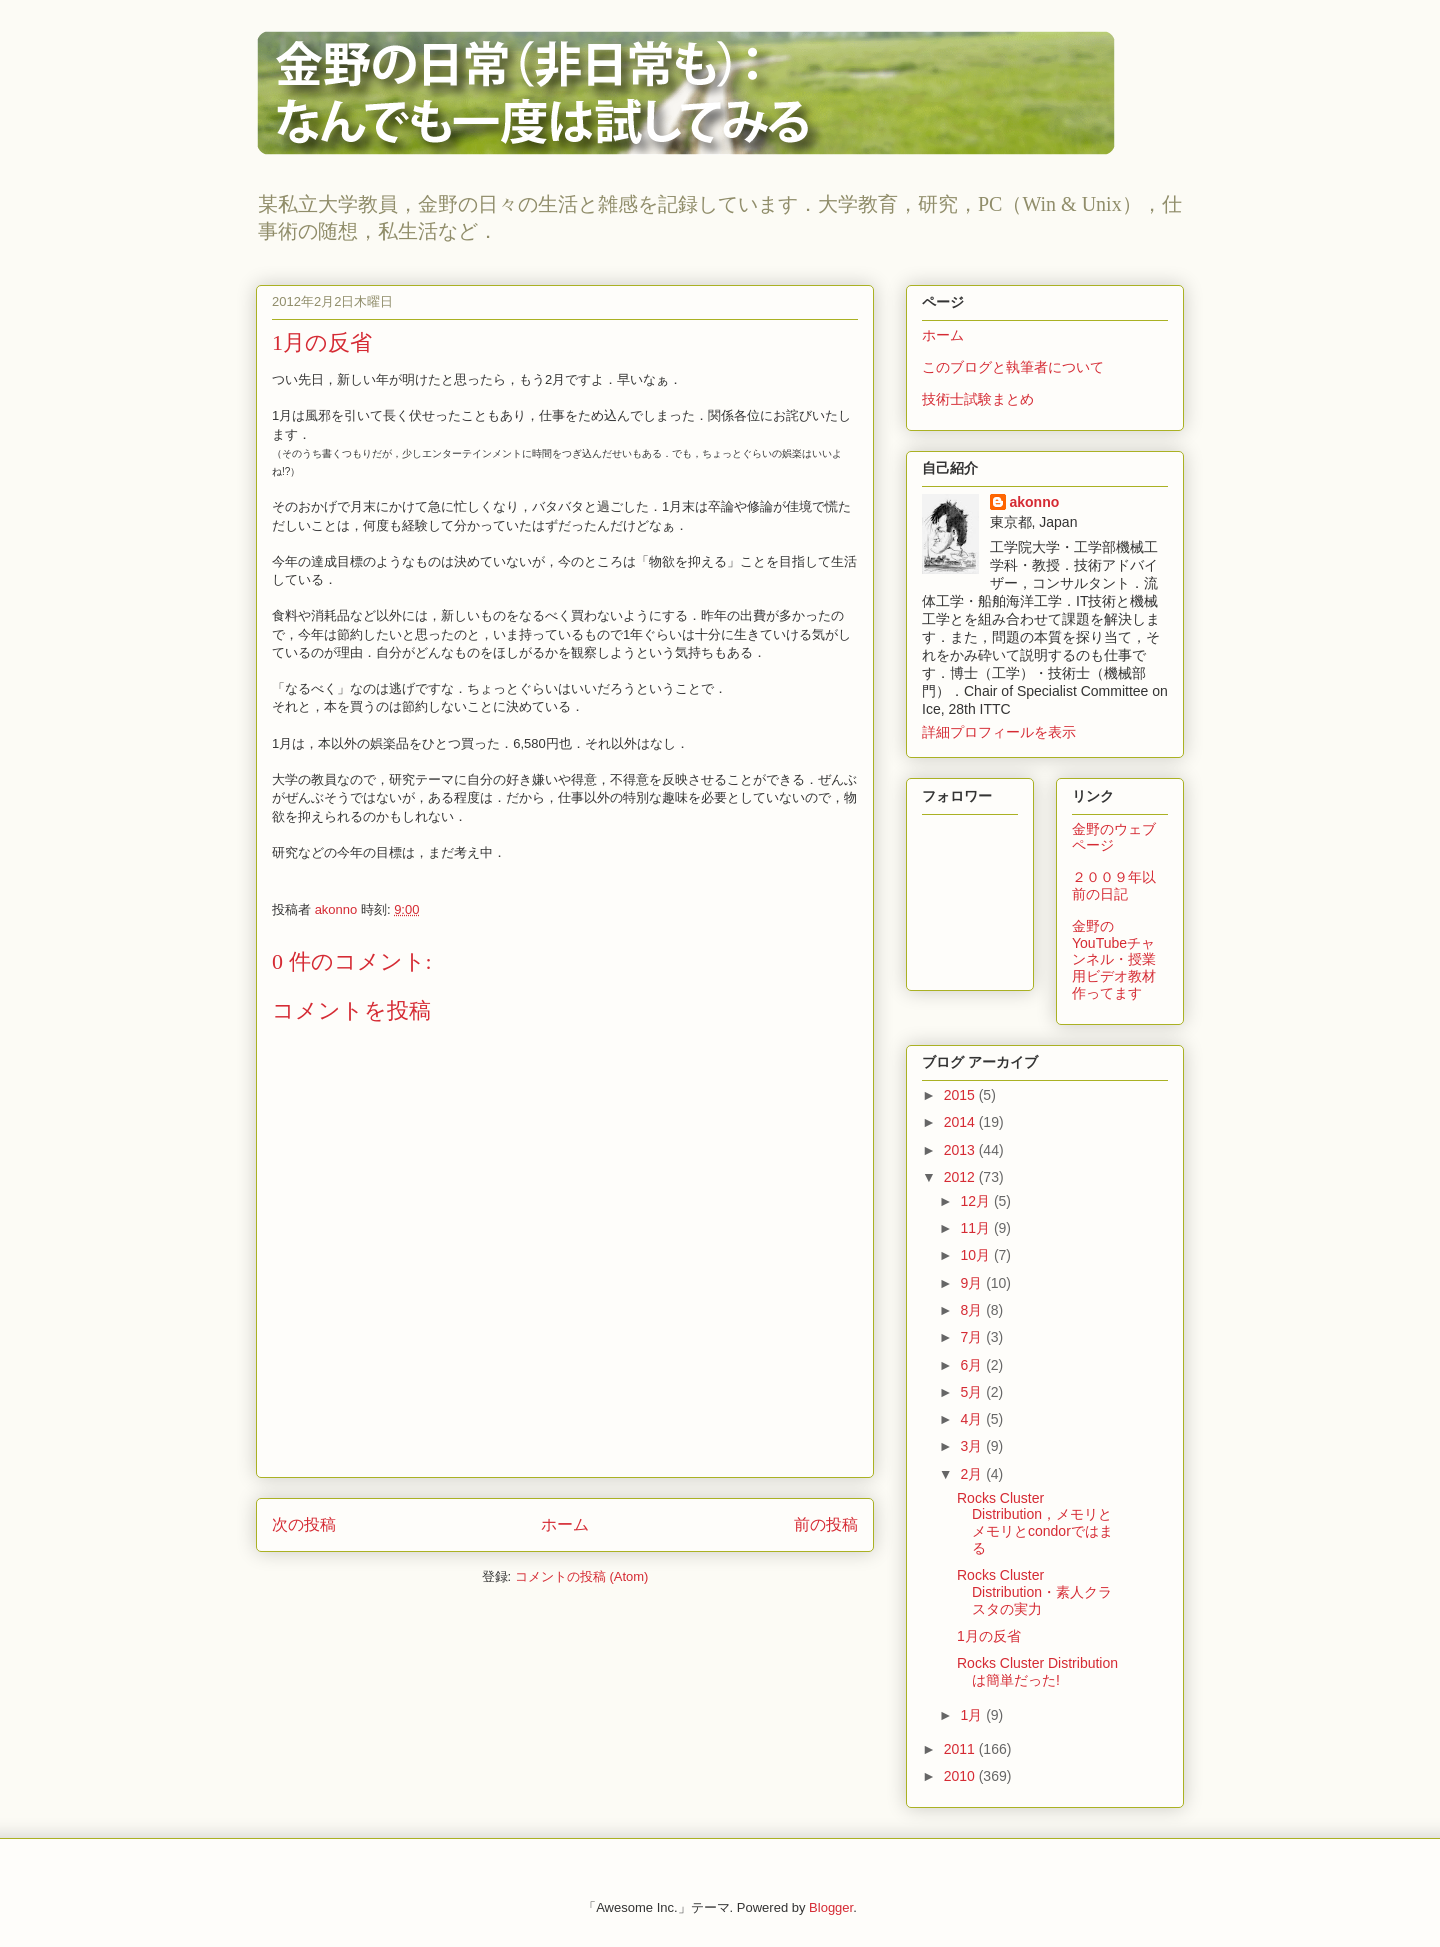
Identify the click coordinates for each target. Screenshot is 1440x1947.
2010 (961, 1776)
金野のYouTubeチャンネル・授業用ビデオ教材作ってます (1114, 959)
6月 (973, 1365)
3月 (973, 1446)
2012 (961, 1177)
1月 (973, 1715)
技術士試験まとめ (978, 399)
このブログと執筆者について (1013, 367)
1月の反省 (989, 1636)
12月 (976, 1201)
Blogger (831, 1907)
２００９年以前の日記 (1114, 885)
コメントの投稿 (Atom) (582, 1576)
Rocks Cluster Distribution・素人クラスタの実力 (1034, 1592)
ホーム (565, 1524)
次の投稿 (304, 1524)
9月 (973, 1283)
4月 (973, 1419)
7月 (973, 1337)
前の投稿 (826, 1524)
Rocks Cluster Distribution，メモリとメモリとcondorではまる (1035, 1523)
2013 (961, 1150)
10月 (976, 1255)
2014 (961, 1122)
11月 (976, 1228)
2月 (973, 1474)
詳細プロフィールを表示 (999, 732)
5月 (973, 1392)
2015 (961, 1095)
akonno (1035, 502)
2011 (961, 1749)
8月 (973, 1310)
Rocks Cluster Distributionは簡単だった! (1037, 1671)
